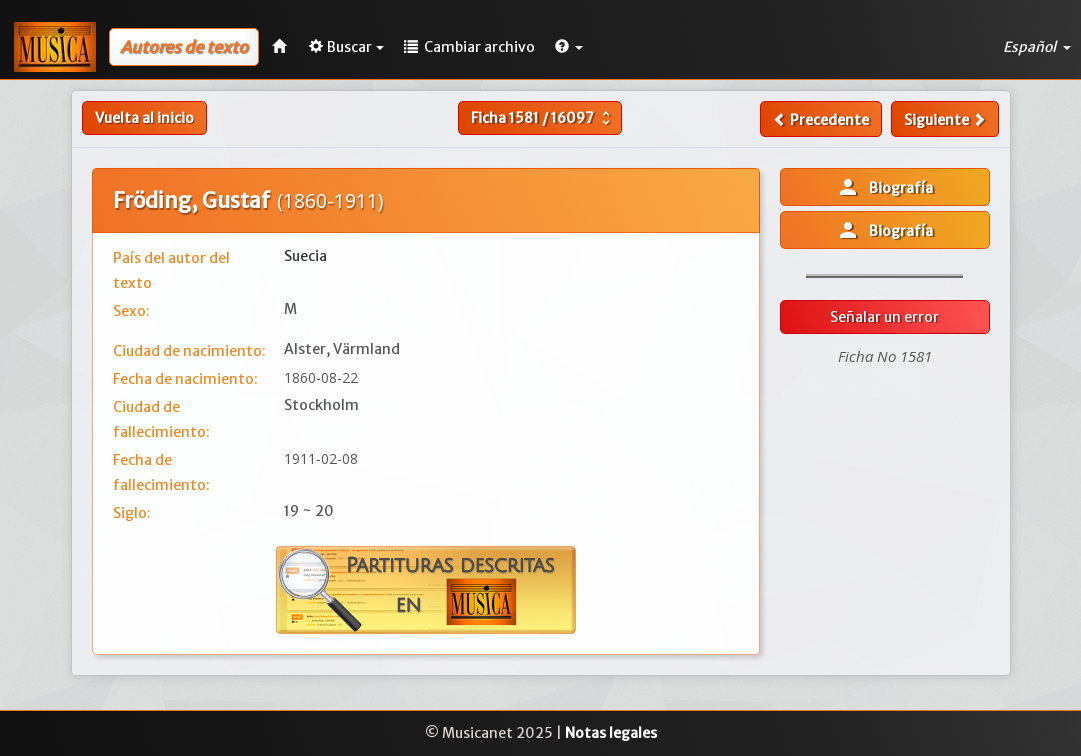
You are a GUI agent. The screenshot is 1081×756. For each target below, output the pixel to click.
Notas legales (611, 733)
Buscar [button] (346, 47)
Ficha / (543, 118)
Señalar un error (884, 317)
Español (1037, 47)
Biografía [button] (884, 187)
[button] (569, 47)
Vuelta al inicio (144, 118)
